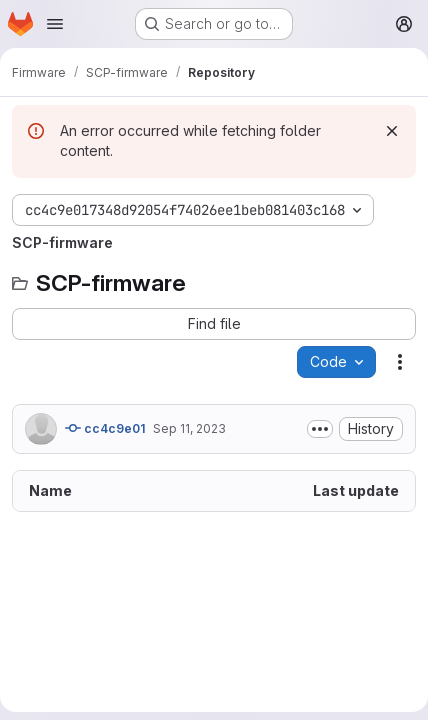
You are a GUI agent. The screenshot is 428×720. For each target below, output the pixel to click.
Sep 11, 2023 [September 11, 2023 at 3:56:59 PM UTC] (189, 428)
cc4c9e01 (105, 428)
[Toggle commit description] (320, 429)
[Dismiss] (392, 131)
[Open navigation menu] (55, 24)
